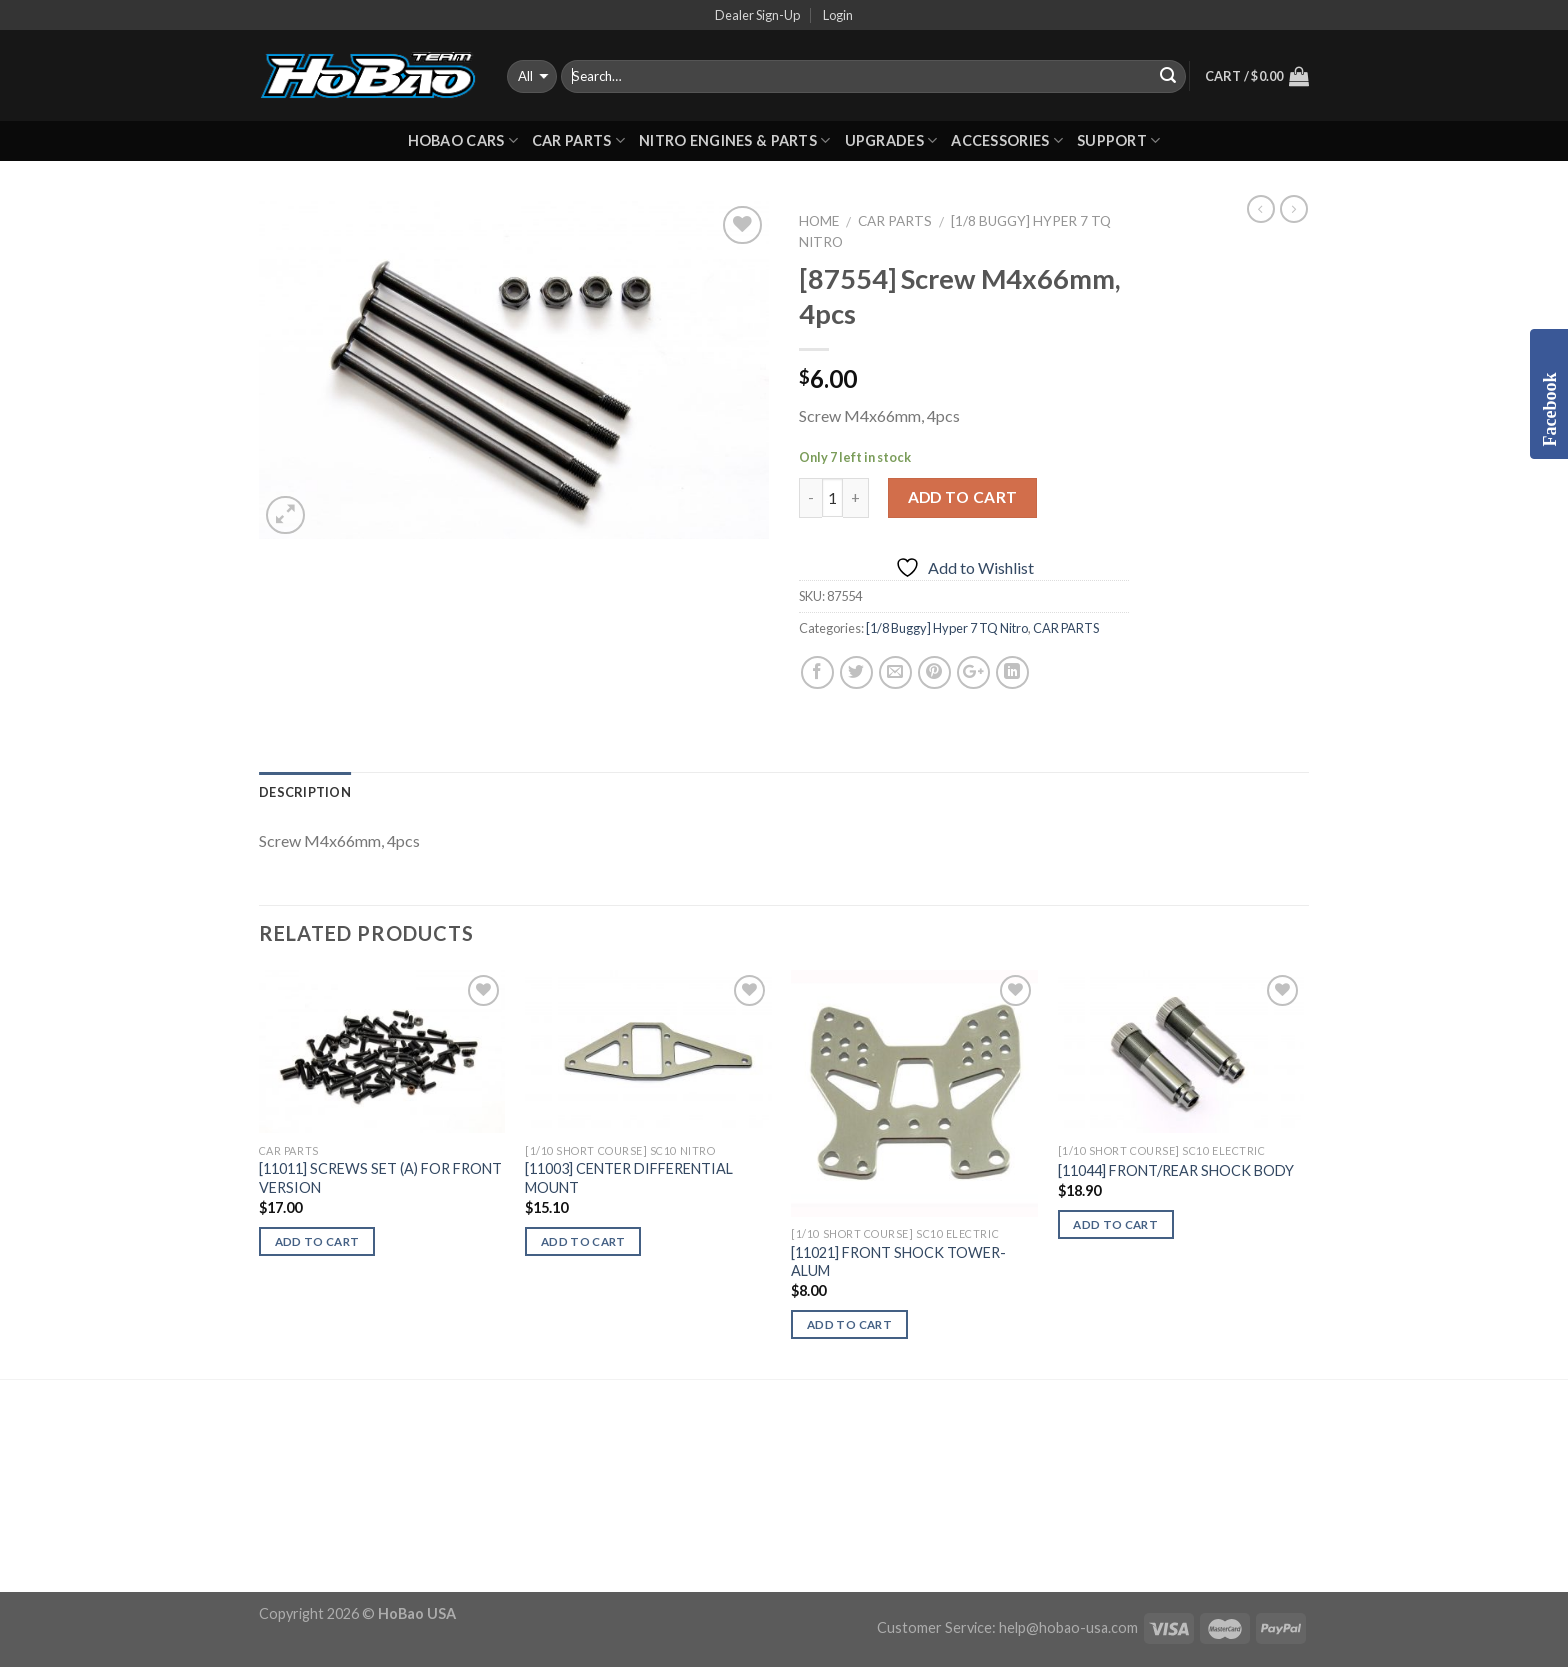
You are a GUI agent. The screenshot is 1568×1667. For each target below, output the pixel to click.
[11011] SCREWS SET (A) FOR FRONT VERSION (380, 1178)
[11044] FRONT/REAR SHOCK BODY (1176, 1170)
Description (305, 792)
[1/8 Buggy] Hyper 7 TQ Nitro (947, 628)
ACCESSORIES (1007, 140)
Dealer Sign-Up (757, 15)
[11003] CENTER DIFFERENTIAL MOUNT (629, 1178)
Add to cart (963, 497)
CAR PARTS (578, 140)
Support (1119, 140)
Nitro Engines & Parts (735, 140)
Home (819, 221)
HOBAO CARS (463, 140)
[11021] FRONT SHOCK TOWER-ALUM (898, 1262)
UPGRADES (891, 140)
